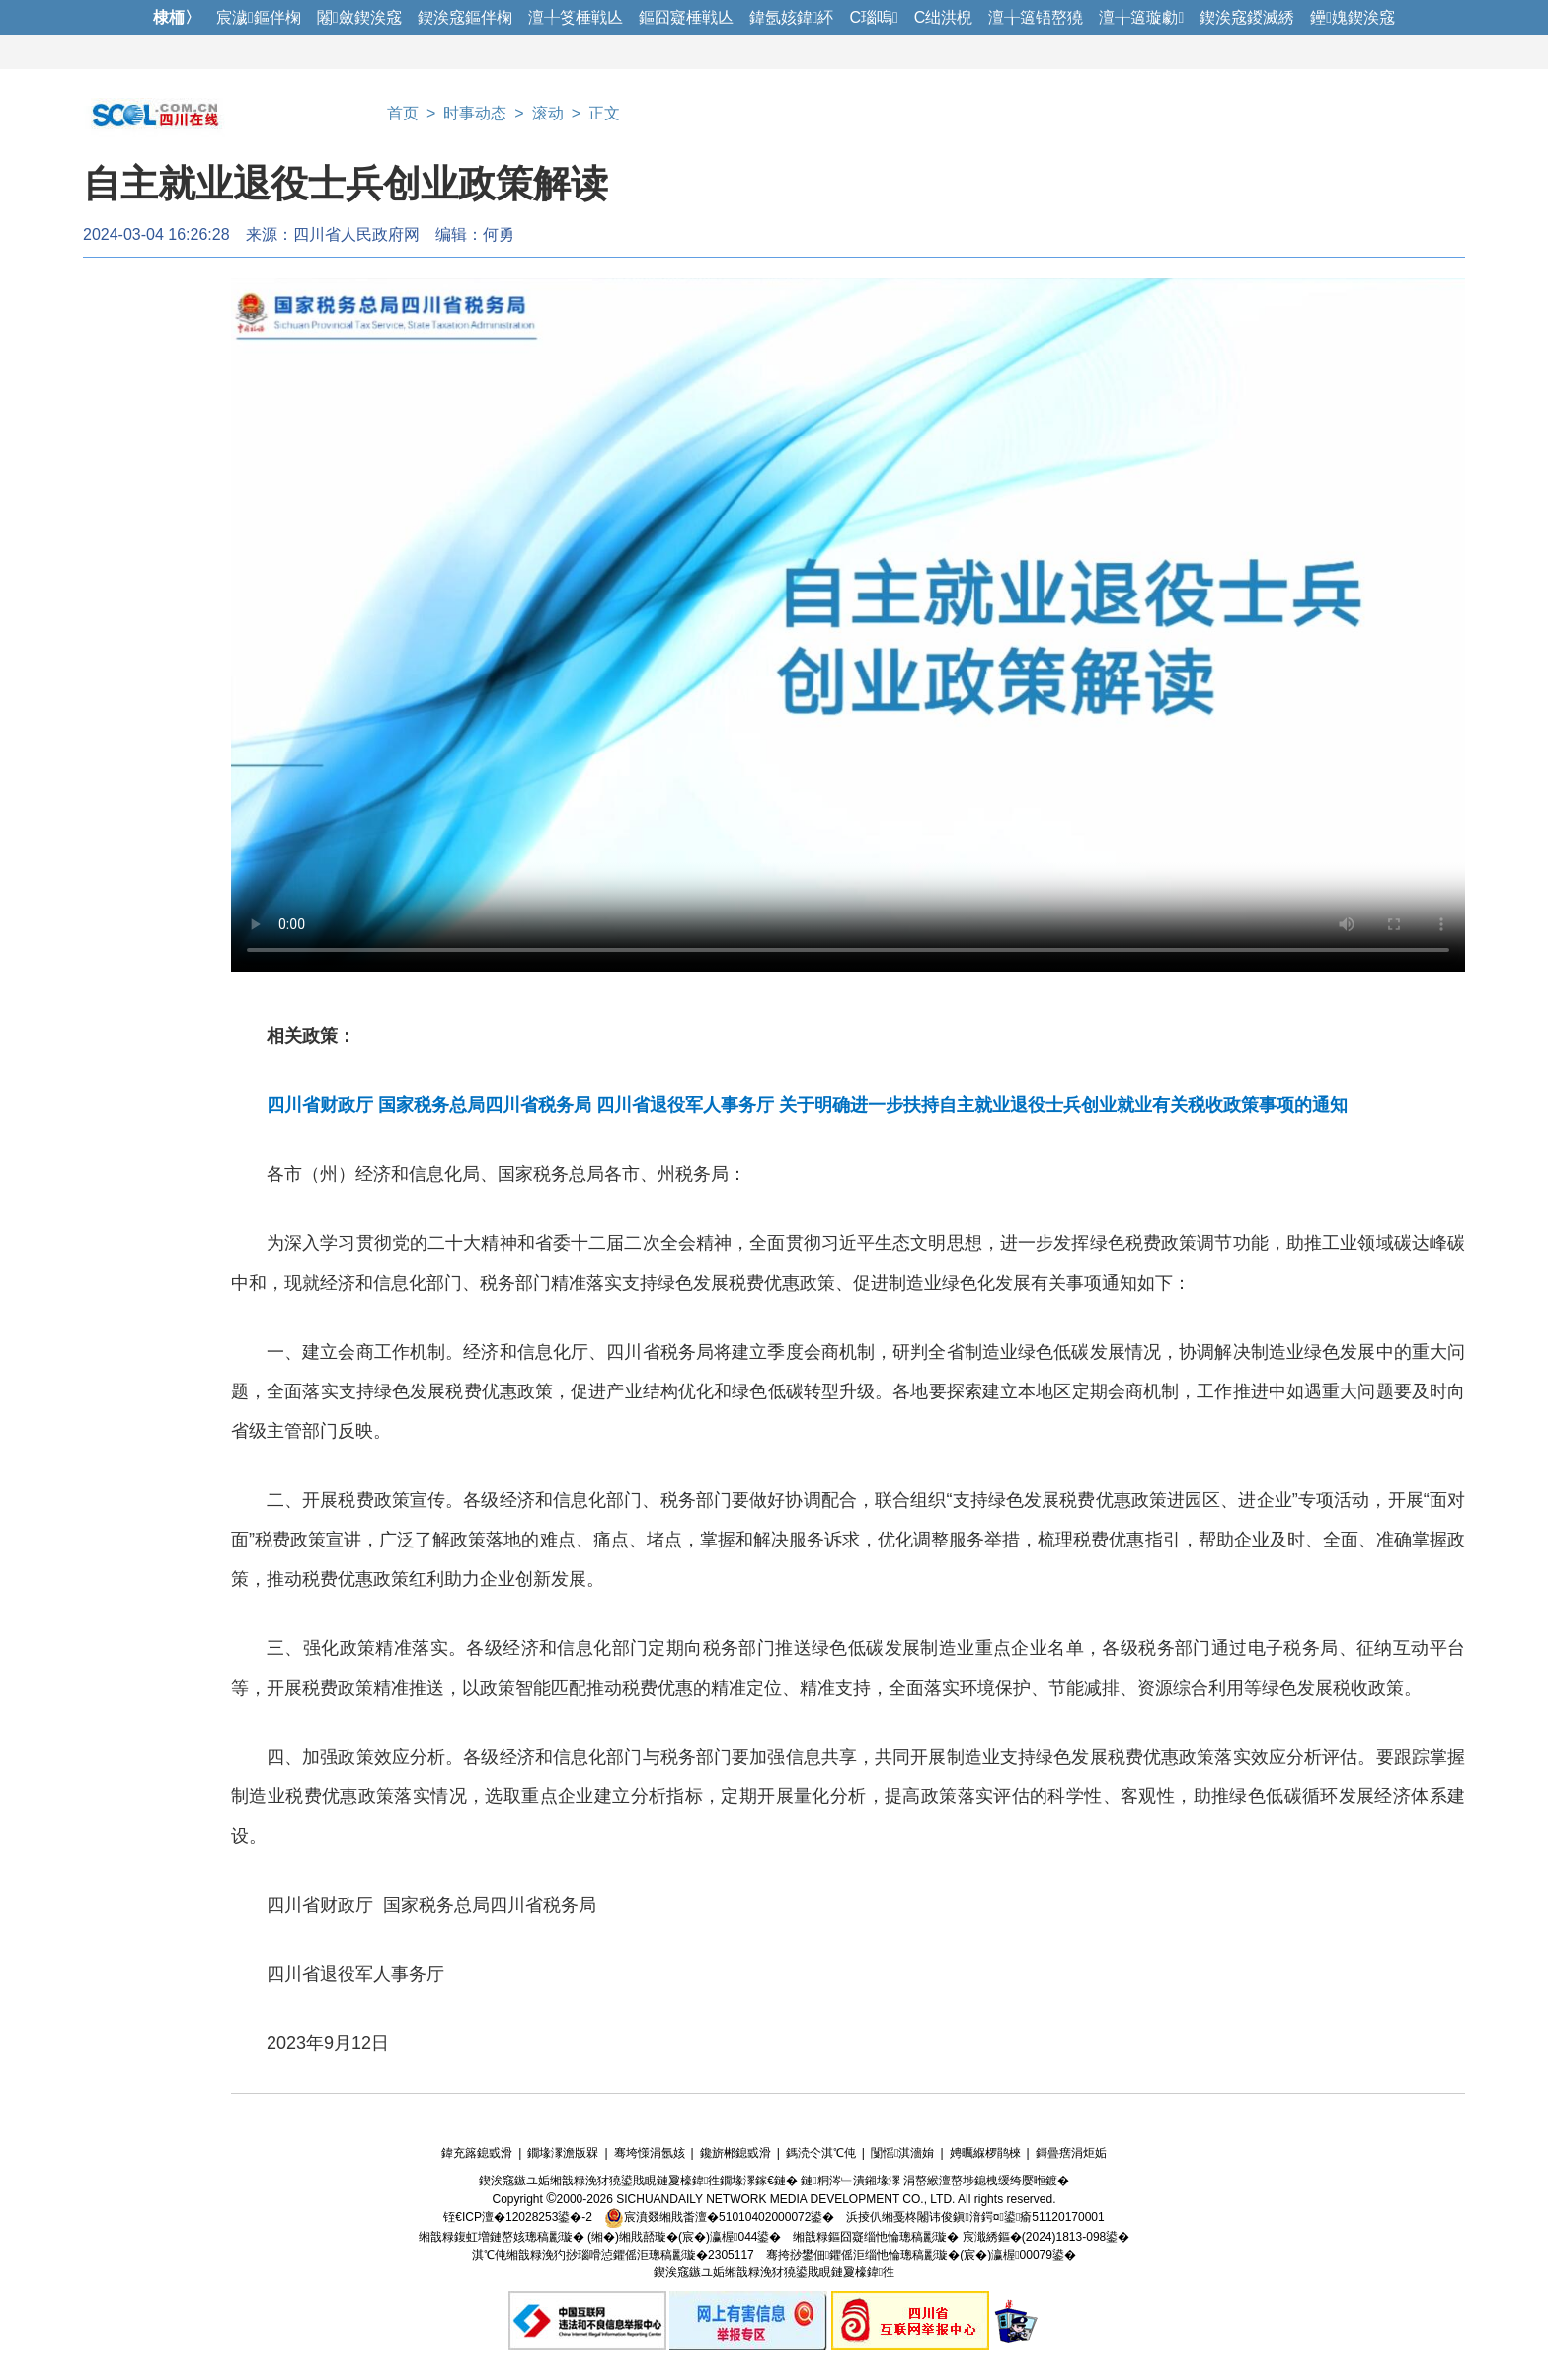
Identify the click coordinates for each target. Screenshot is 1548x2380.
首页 (403, 113)
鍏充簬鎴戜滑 (476, 2153)
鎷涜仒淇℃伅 (821, 2153)
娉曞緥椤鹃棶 (985, 2153)
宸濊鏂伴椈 (258, 17)
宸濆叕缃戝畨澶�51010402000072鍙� (719, 2217)
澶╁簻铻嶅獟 (1035, 17)
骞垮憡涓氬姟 (649, 2153)
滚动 (548, 113)
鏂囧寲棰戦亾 (686, 17)
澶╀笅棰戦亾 (575, 17)
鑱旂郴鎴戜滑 (735, 2153)
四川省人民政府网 (356, 234)
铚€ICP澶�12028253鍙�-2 (517, 2217)
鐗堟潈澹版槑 (562, 2153)
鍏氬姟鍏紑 (791, 17)
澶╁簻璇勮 (1141, 17)
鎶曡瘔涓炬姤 (1071, 2153)
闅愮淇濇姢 (902, 2153)
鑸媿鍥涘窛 (1352, 17)
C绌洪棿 (943, 17)
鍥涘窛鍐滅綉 (1247, 17)
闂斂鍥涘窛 (359, 17)
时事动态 (474, 113)
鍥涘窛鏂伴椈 (465, 17)
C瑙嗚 (873, 17)
